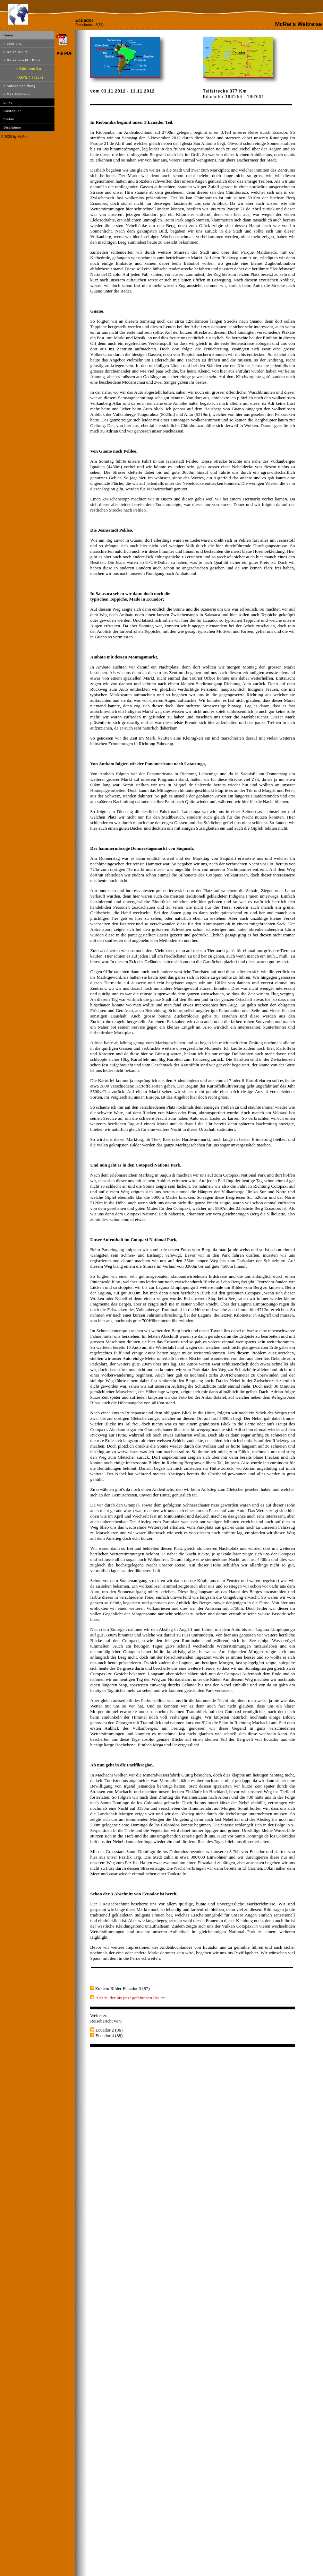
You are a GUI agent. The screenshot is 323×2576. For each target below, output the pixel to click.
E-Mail (9, 119)
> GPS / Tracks (30, 77)
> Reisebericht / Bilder (22, 60)
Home (8, 35)
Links (7, 102)
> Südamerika (28, 69)
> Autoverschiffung (19, 86)
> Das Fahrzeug (17, 94)
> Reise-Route (15, 52)
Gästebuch (12, 111)
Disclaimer (12, 127)
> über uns (12, 43)
